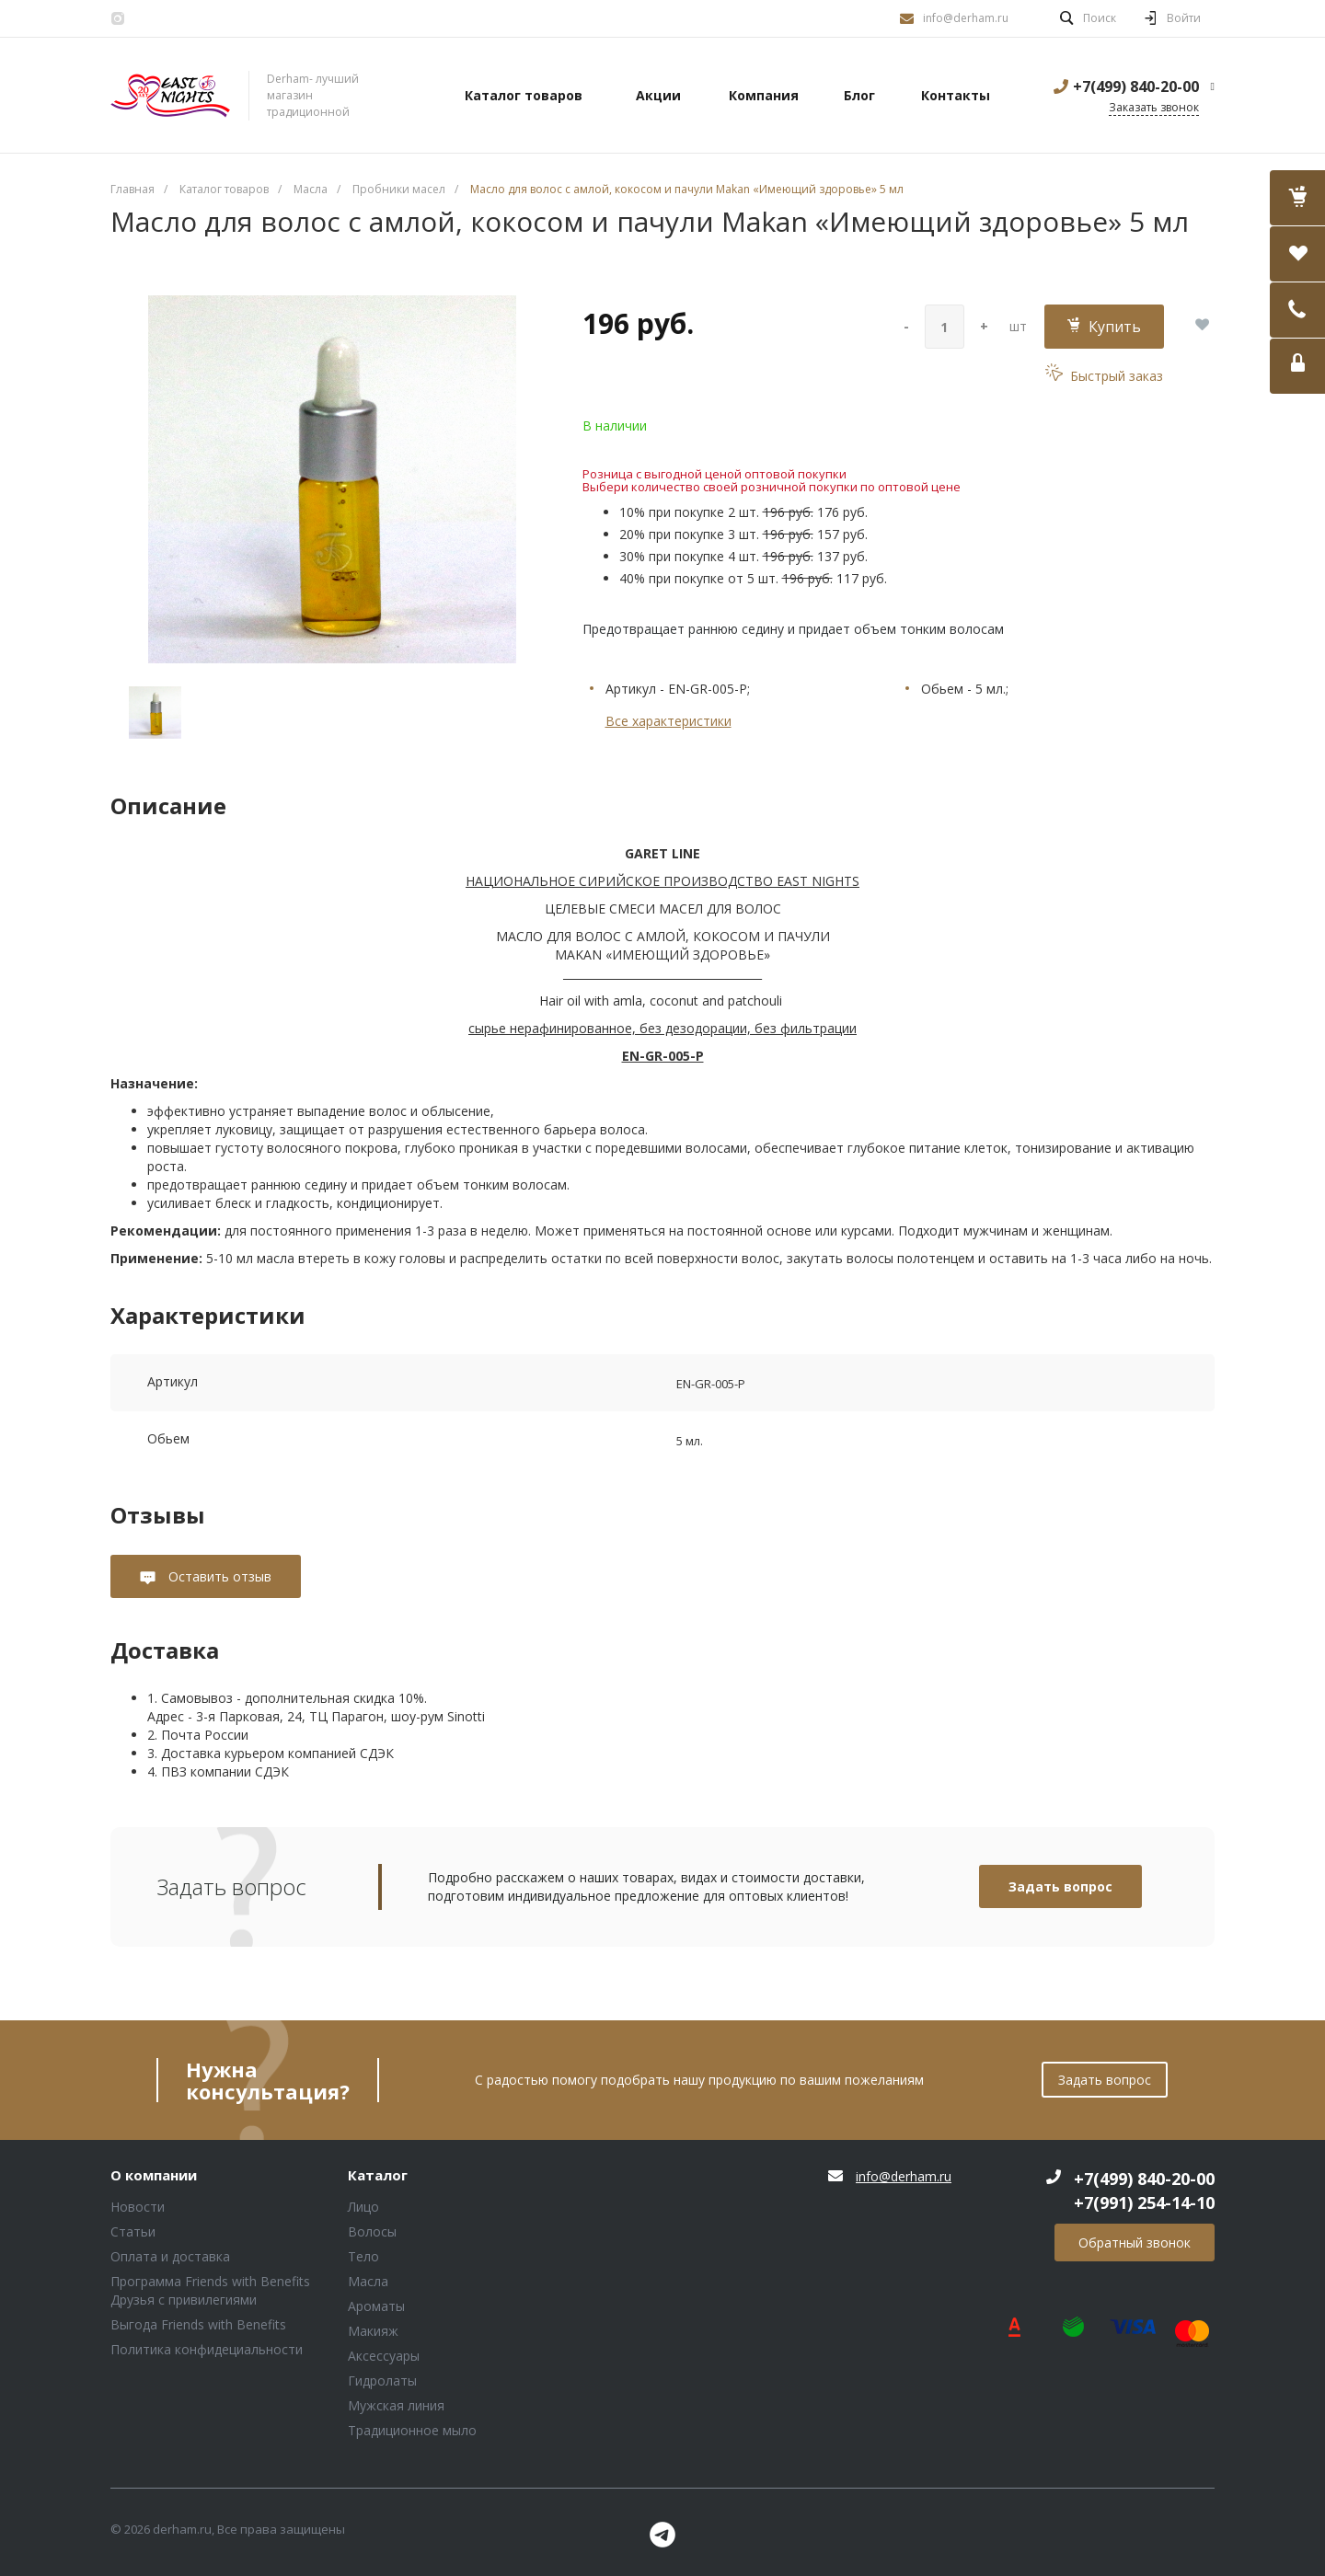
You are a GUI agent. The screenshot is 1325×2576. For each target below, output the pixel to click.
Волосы (372, 2231)
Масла (368, 2281)
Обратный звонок (1134, 2242)
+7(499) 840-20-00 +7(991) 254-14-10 (1144, 2191)
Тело (363, 2256)
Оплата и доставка (170, 2256)
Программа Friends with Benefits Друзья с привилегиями (210, 2290)
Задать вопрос (1060, 1886)
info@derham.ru (965, 18)
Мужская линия (396, 2405)
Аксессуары (384, 2355)
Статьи (133, 2231)
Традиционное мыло (412, 2430)
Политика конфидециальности (206, 2349)
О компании (153, 2176)
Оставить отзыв (218, 1576)
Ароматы (376, 2306)
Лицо (363, 2206)
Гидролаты (382, 2380)
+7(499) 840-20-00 (1136, 86)
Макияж (373, 2331)
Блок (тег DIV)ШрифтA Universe (170, 96)
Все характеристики (668, 721)
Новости (137, 2206)
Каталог (378, 2176)
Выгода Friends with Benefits (198, 2324)
